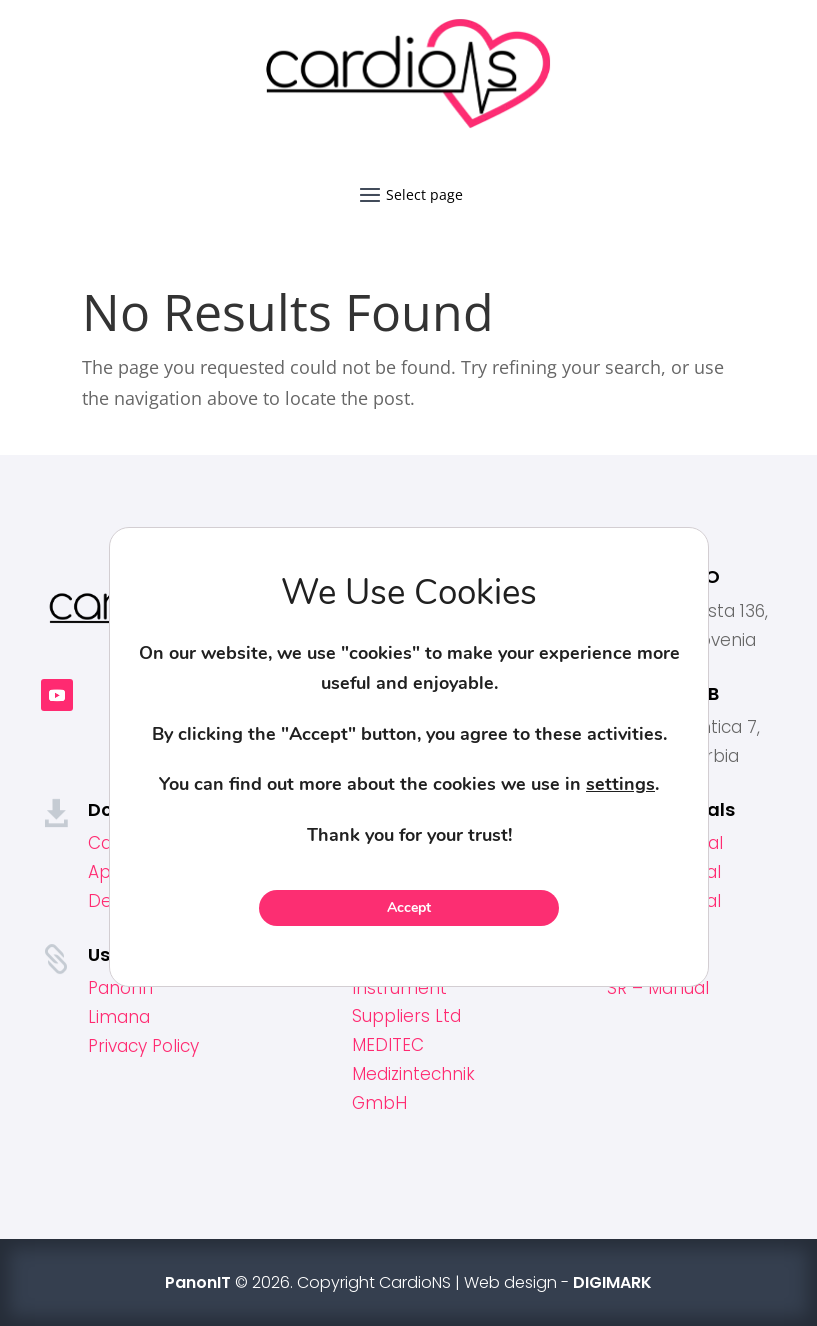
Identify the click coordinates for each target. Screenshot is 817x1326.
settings (620, 784)
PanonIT (122, 988)
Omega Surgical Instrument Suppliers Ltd (420, 988)
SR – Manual (658, 988)
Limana (119, 1017)
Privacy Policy (143, 1046)
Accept (409, 907)
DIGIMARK (612, 1282)
